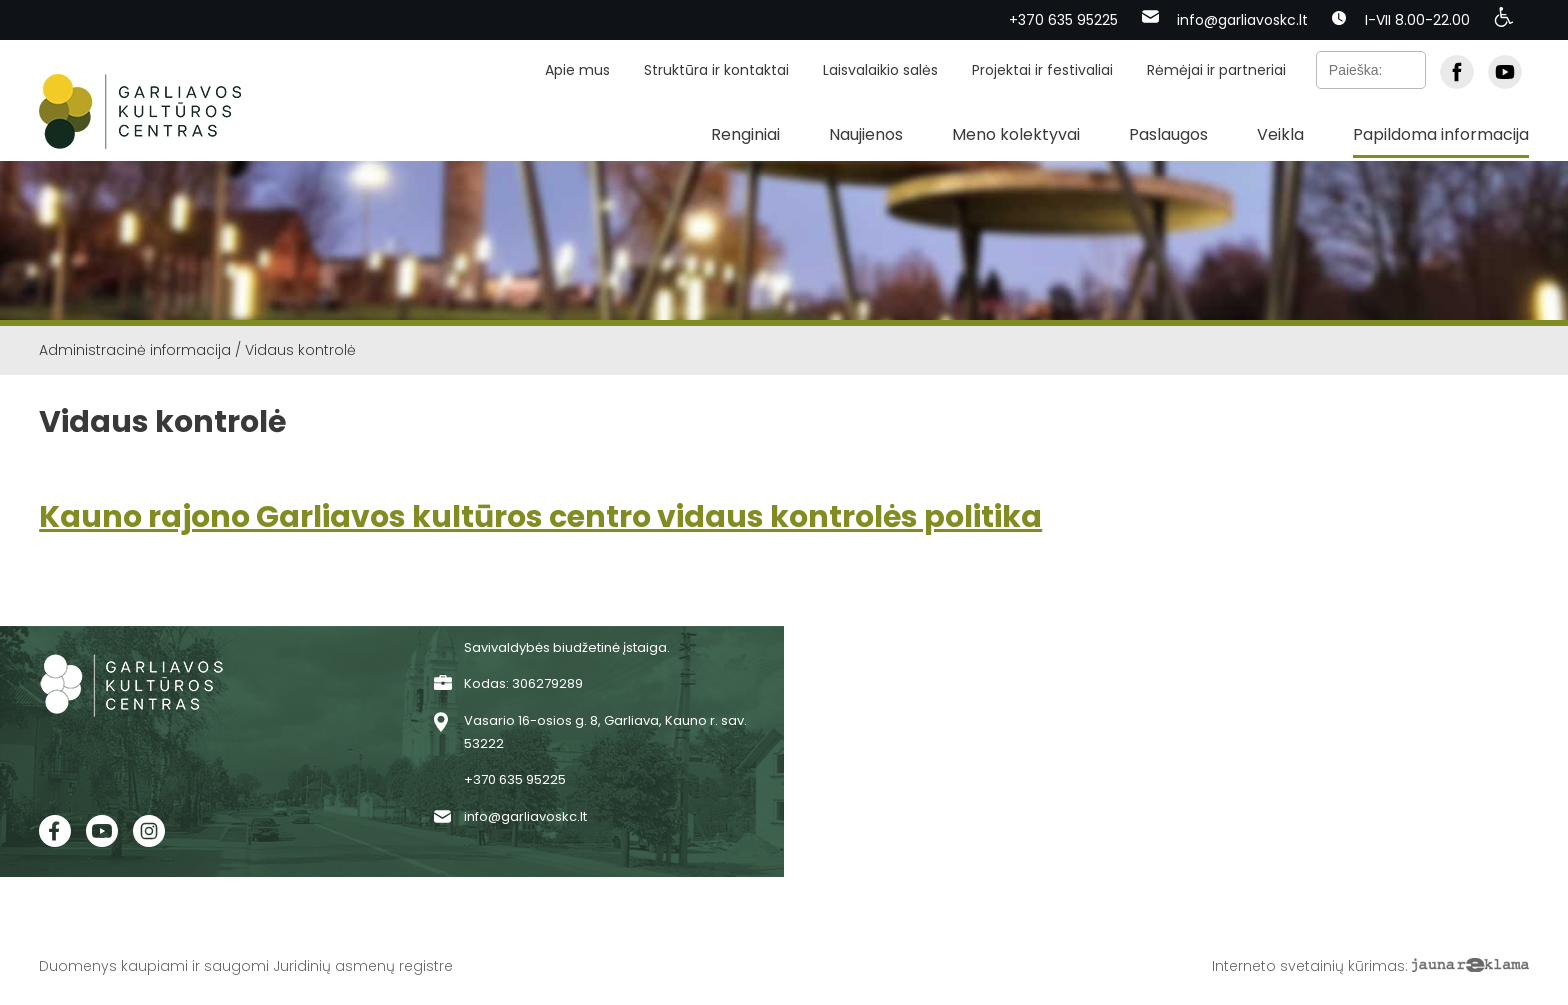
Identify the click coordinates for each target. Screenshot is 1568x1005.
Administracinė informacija (135, 350)
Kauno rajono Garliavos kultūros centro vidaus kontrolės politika (540, 517)
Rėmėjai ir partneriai (1216, 70)
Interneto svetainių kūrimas (1308, 966)
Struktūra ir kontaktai (716, 70)
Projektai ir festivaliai (1042, 70)
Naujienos (866, 134)
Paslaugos (1168, 134)
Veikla (1280, 134)
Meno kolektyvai (1016, 134)
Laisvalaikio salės (880, 70)
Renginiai (745, 134)
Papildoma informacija (1441, 134)
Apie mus (577, 70)
